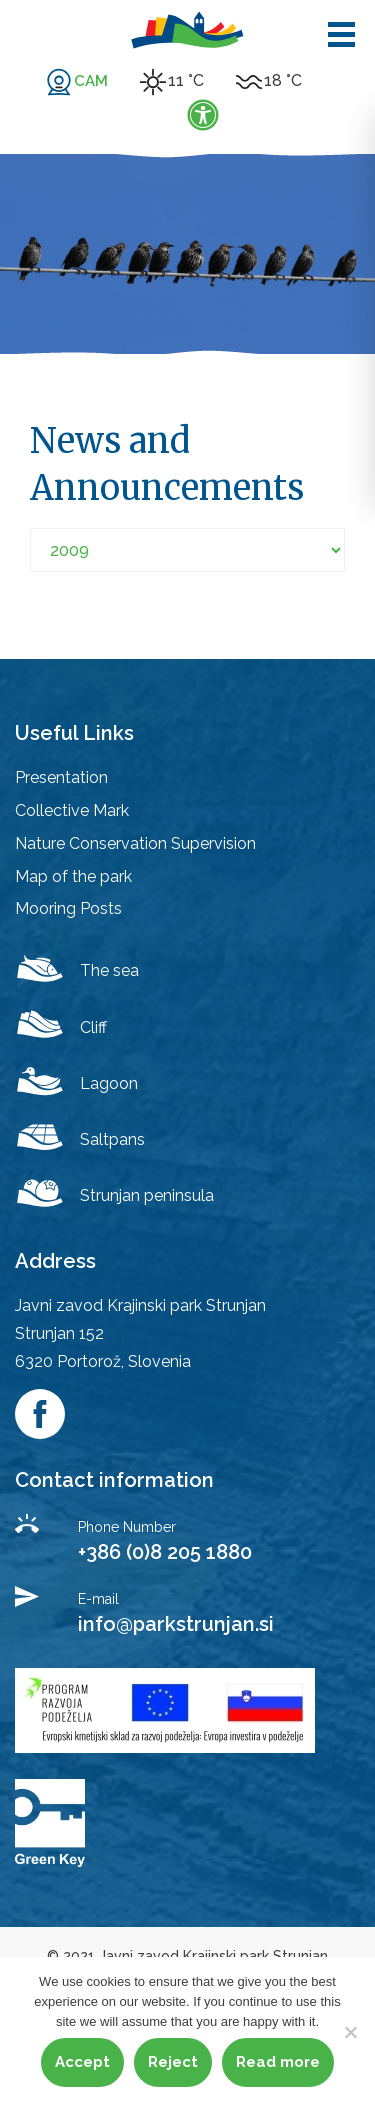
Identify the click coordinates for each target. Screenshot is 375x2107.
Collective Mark (72, 810)
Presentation (61, 777)
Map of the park (73, 876)
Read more (278, 2062)
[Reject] (350, 2032)
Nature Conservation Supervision (135, 843)
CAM (91, 81)
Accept (82, 2062)
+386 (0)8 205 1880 (165, 1552)
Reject (173, 2062)
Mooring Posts (68, 908)
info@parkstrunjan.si (176, 1624)
